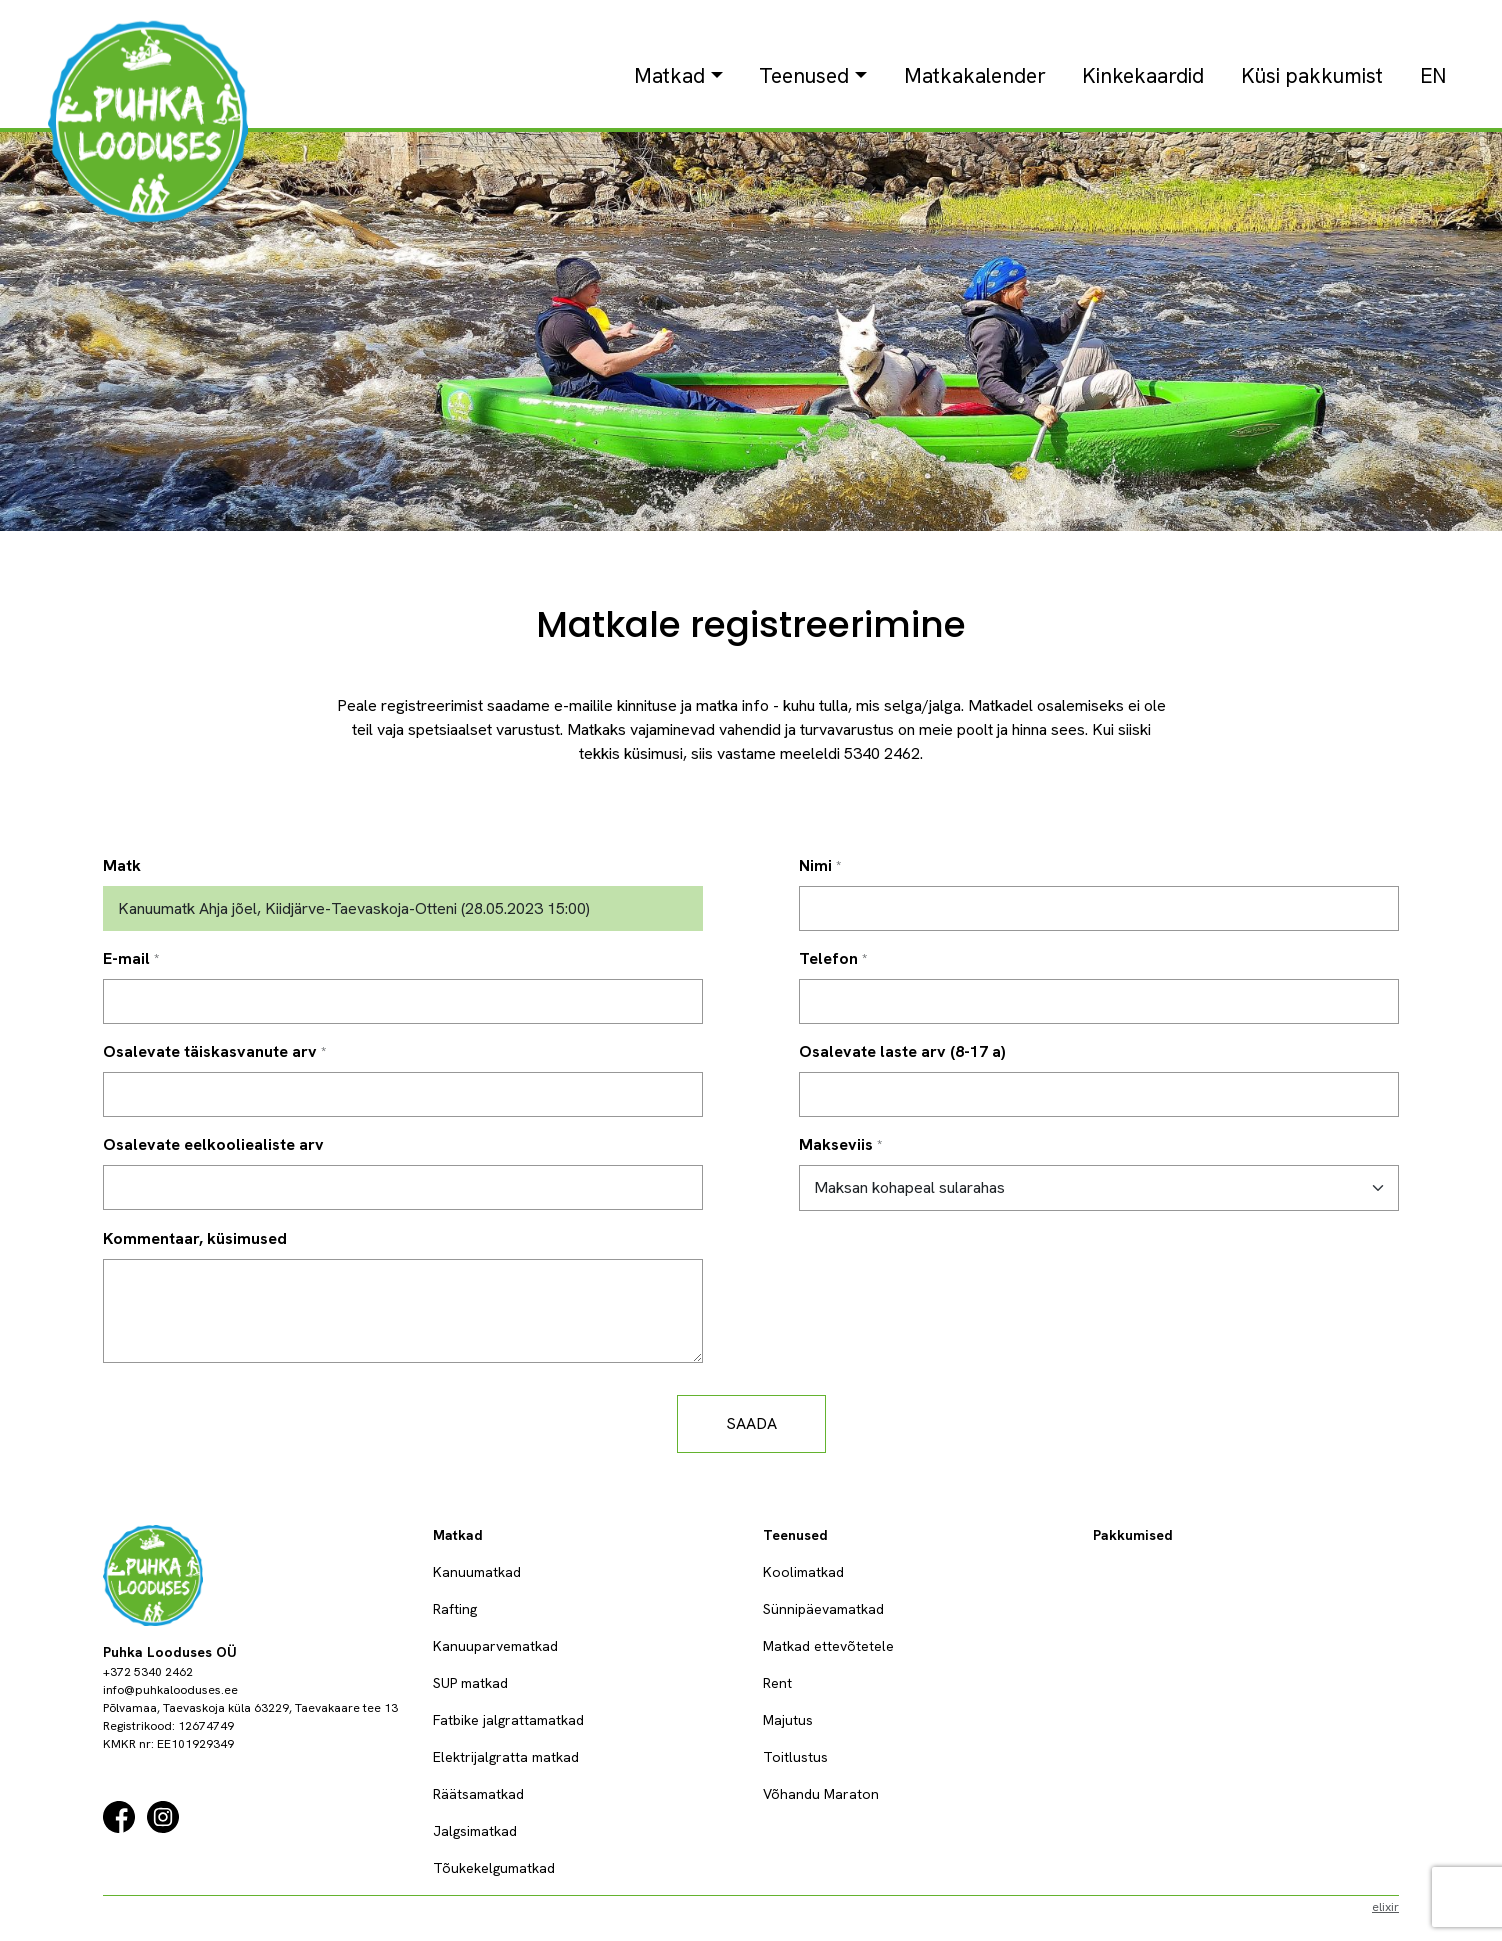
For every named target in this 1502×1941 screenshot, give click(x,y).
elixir (1385, 1907)
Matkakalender (975, 75)
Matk (122, 865)
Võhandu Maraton (821, 1794)
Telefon (828, 958)
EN (1433, 75)
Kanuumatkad (477, 1572)
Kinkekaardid (1143, 75)
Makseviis (836, 1144)
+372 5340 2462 (148, 1672)
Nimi (815, 865)
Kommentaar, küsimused (195, 1238)
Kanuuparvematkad (495, 1646)
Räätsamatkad (478, 1794)
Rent (777, 1683)
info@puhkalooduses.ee (170, 1690)
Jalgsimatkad (475, 1831)
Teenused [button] (804, 75)
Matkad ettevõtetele (828, 1646)
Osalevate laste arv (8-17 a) (902, 1051)
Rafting (455, 1609)
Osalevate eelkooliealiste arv (213, 1144)
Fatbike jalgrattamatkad (508, 1720)
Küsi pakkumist (1312, 75)
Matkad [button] (669, 75)
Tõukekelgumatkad (494, 1868)
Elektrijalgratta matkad (506, 1757)
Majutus (788, 1720)
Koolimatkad (803, 1572)
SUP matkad (470, 1683)
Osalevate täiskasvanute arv (210, 1051)
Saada (751, 1423)
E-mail (126, 958)
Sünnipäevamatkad (823, 1609)
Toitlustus (795, 1757)
